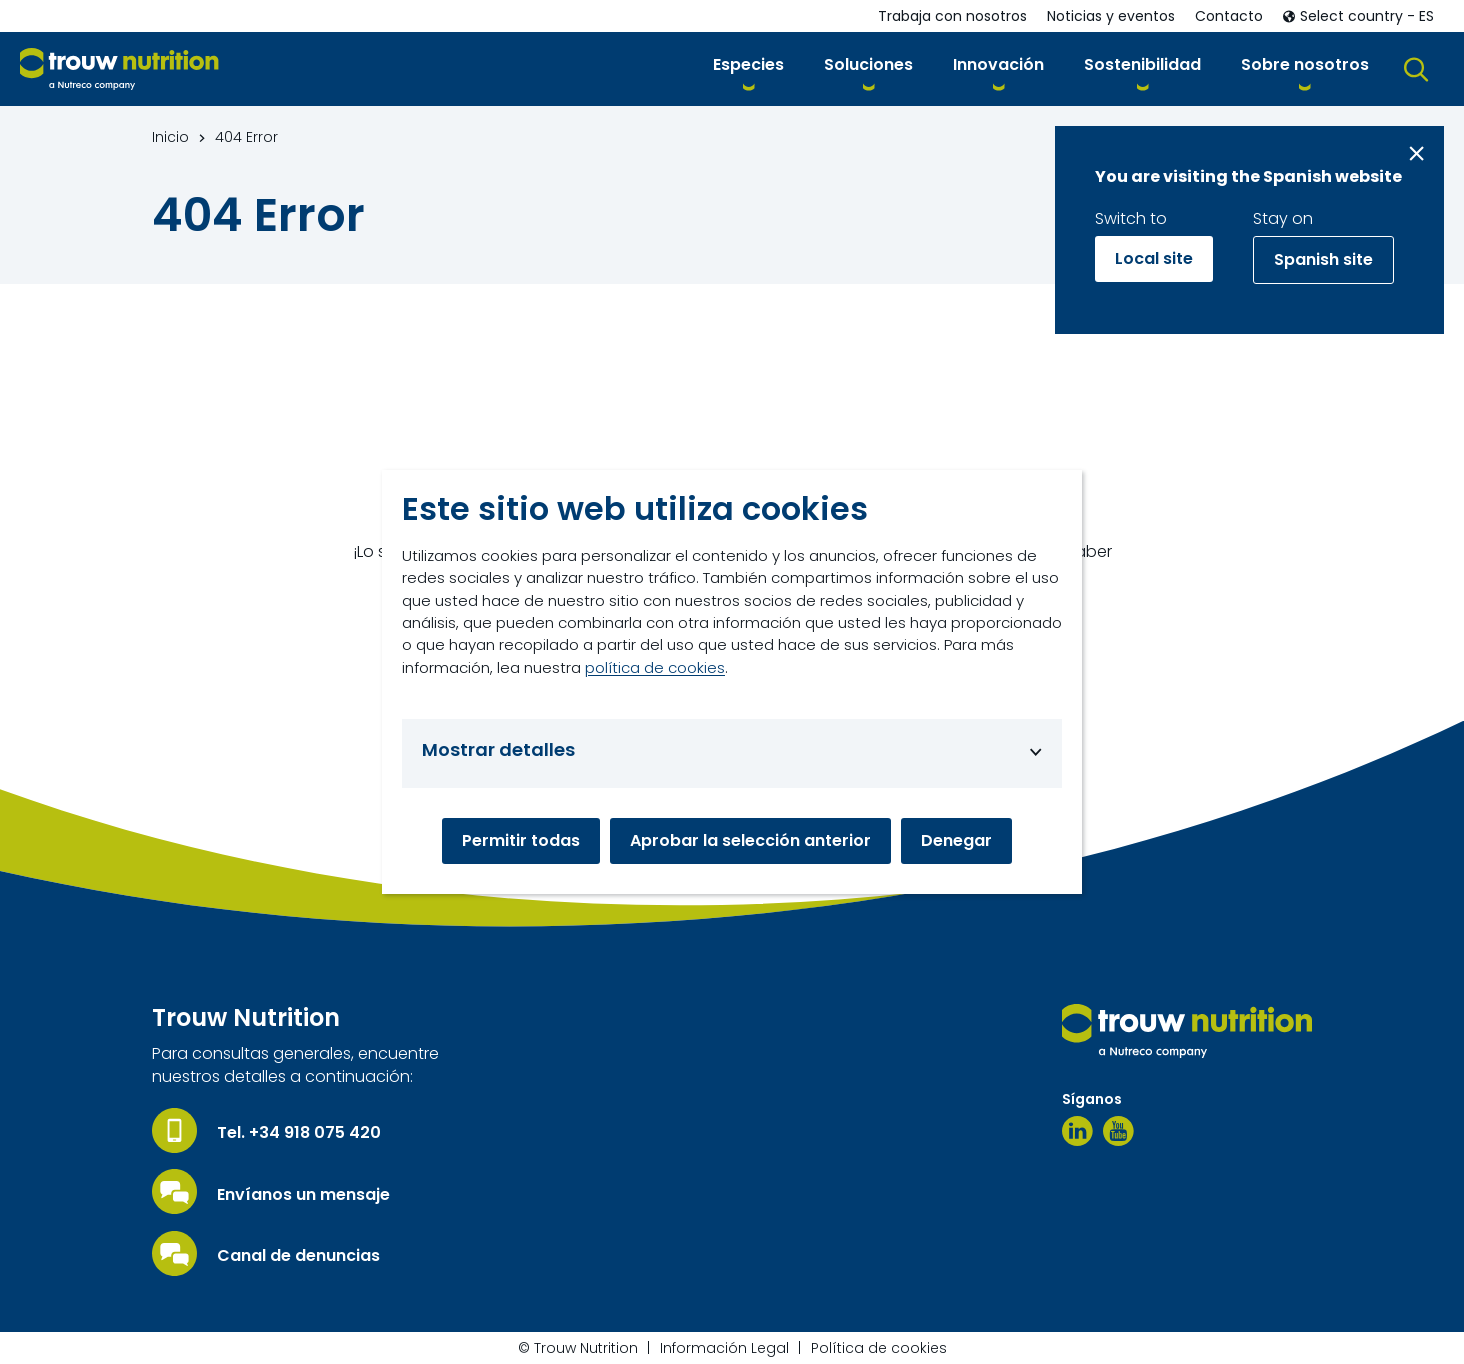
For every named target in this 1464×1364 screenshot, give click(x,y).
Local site (1154, 258)
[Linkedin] (1077, 1131)
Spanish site (1323, 259)
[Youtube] (1118, 1131)
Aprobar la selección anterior (750, 840)
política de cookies (655, 667)
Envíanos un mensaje (303, 1195)
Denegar (956, 840)
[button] (748, 68)
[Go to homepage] (119, 69)
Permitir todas (521, 840)
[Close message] (1416, 153)
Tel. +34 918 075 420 (299, 1133)
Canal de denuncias (298, 1256)
